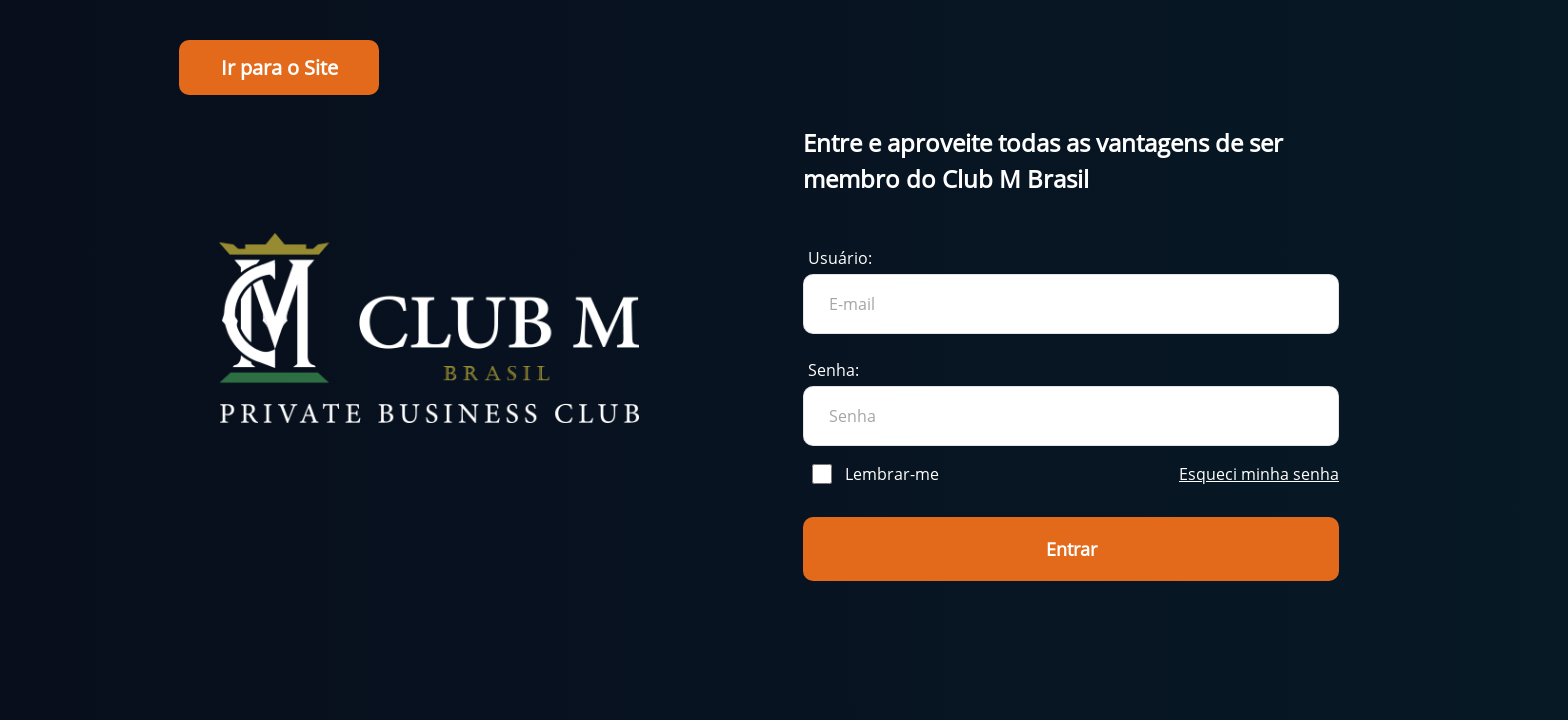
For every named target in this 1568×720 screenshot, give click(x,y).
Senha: (833, 370)
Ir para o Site (279, 67)
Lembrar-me (875, 474)
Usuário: (840, 258)
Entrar (1071, 549)
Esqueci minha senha (1259, 474)
